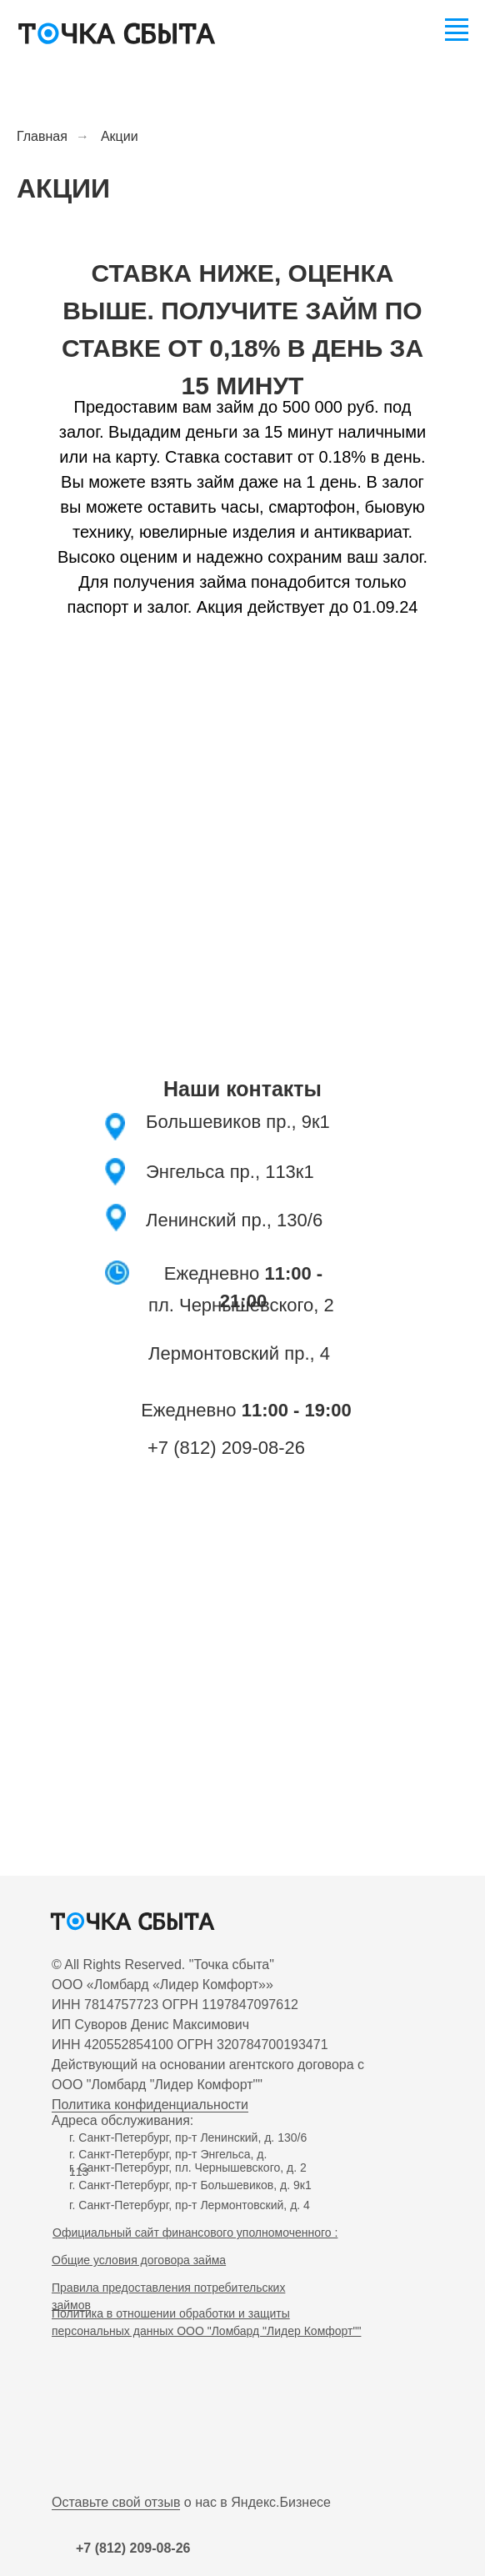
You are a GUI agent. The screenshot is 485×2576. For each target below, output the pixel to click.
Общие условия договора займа (139, 2260)
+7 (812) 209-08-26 (226, 1447)
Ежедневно (246, 1410)
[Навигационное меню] (456, 26)
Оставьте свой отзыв (116, 2502)
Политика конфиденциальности (150, 2104)
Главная (42, 136)
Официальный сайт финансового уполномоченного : (195, 2232)
